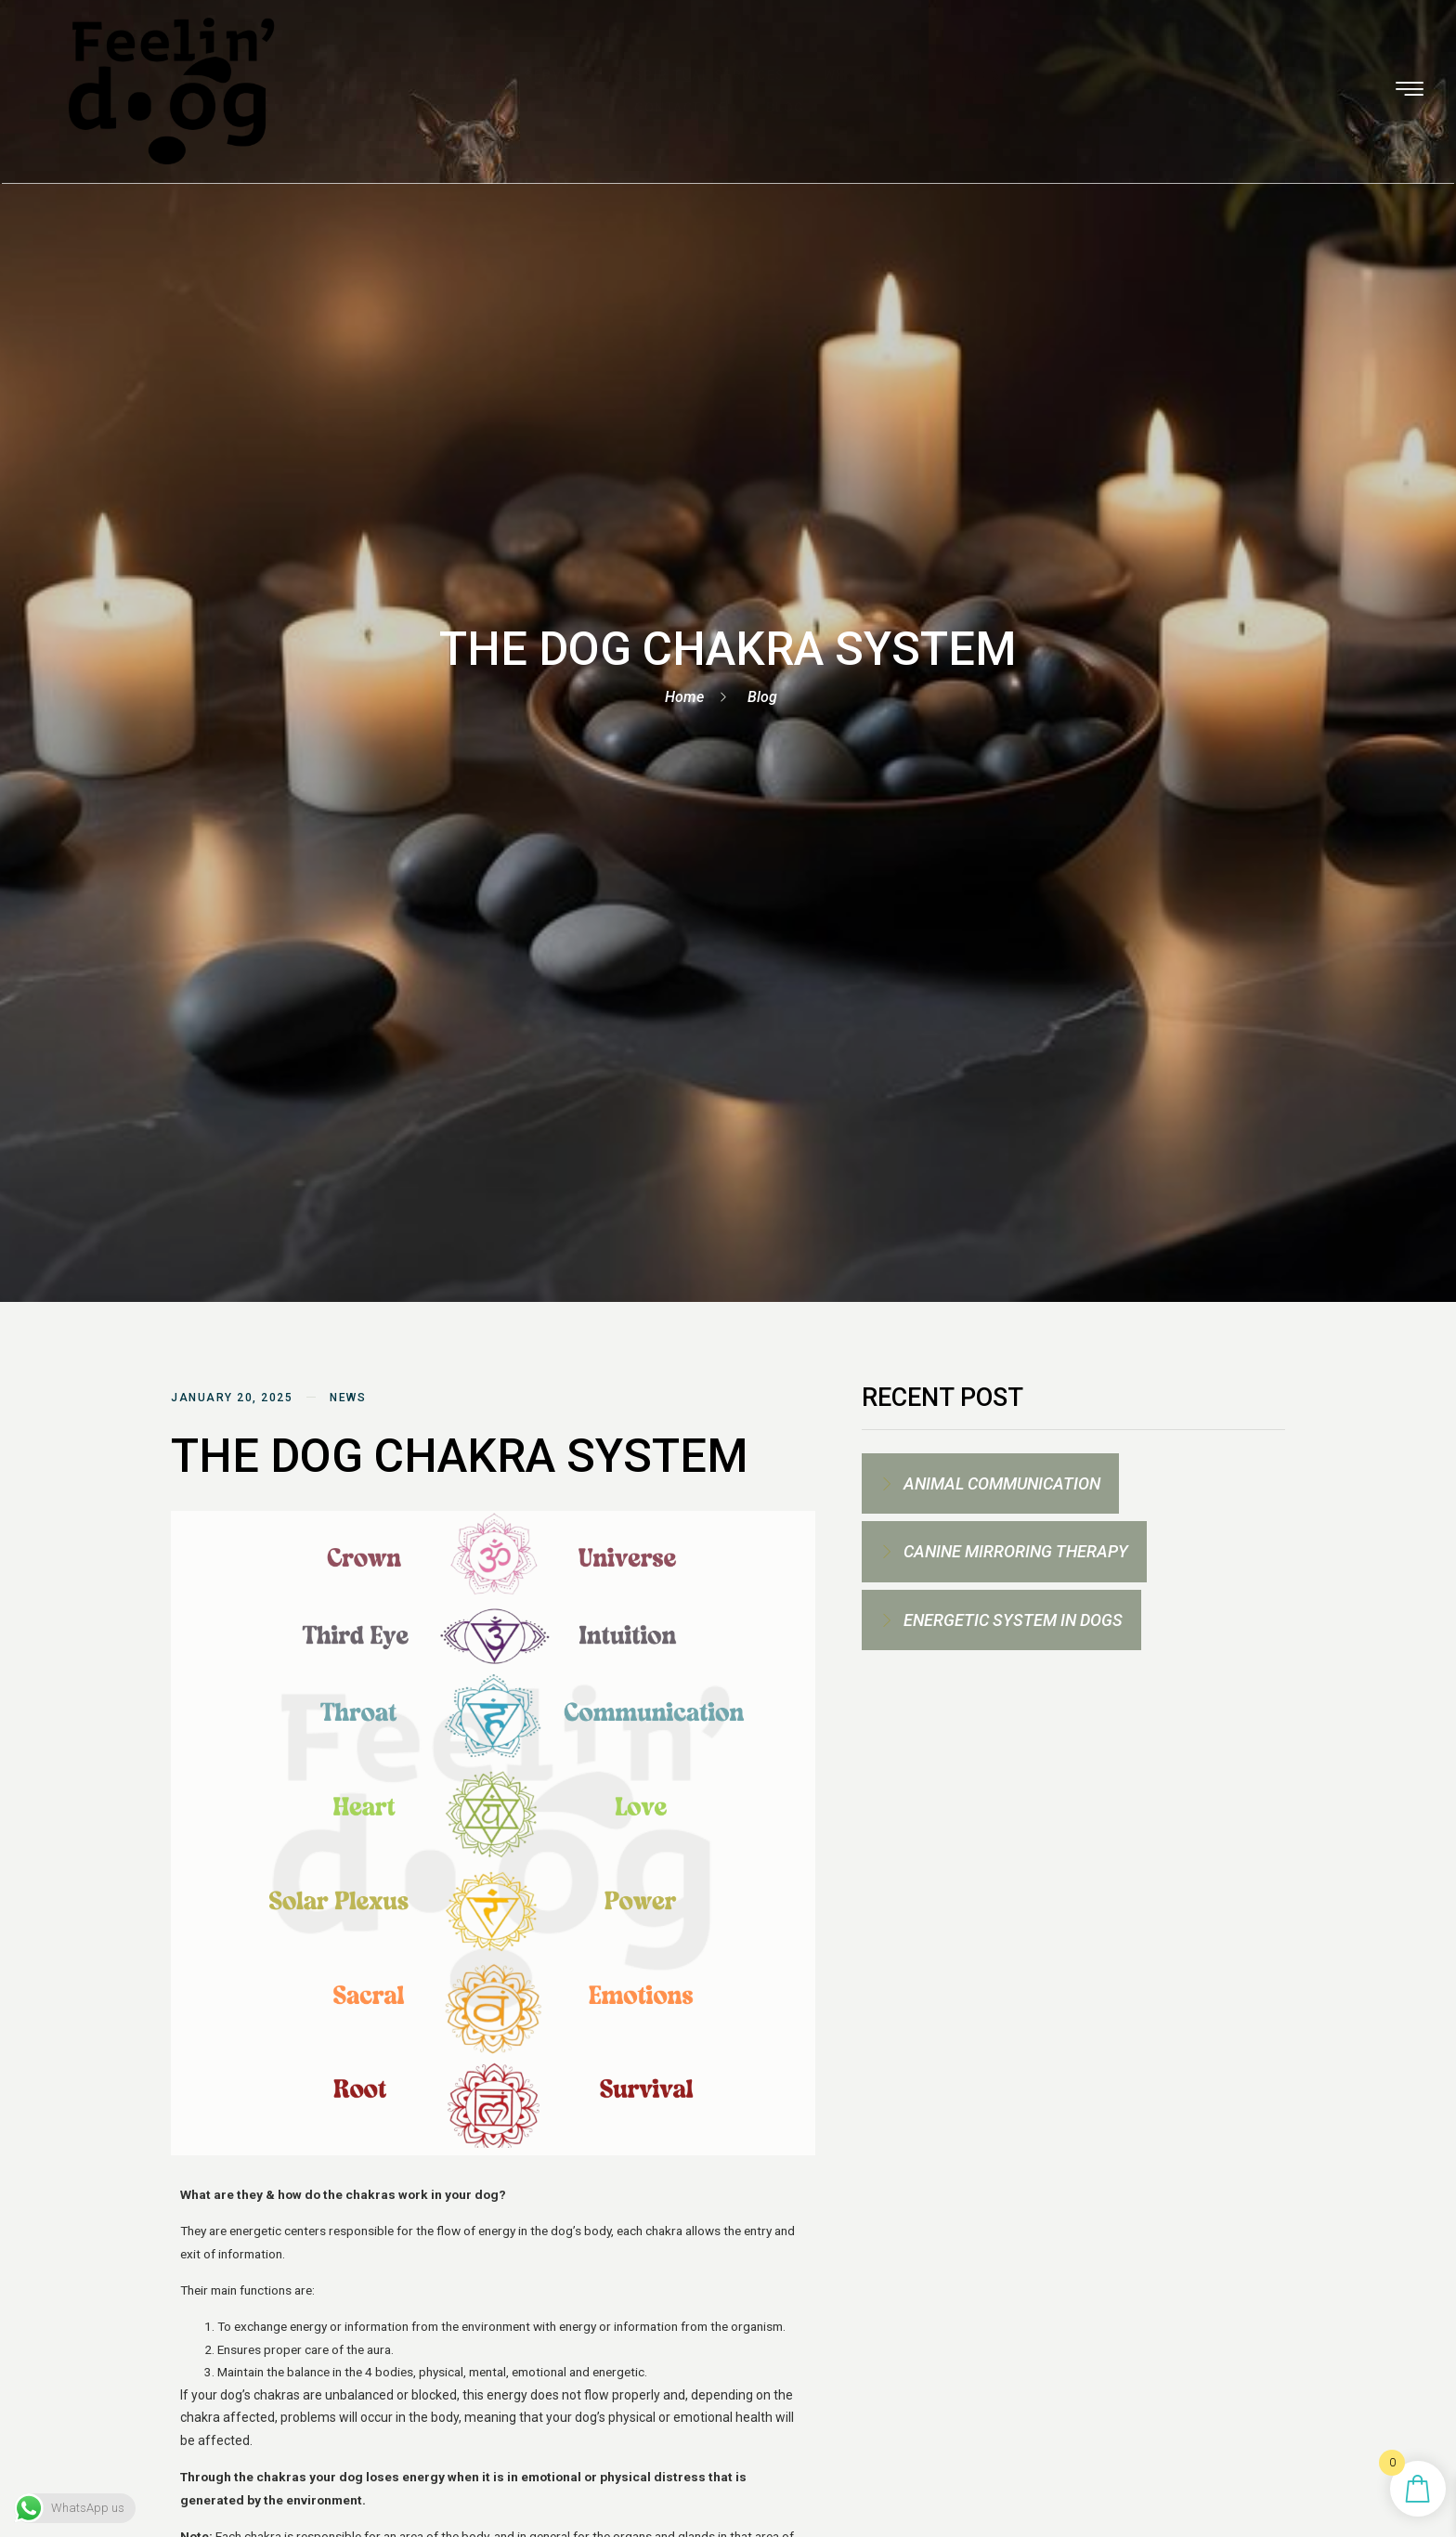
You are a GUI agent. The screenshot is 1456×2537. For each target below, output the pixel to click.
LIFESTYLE (955, 59)
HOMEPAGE (408, 59)
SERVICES (521, 59)
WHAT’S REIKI (831, 59)
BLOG (1178, 59)
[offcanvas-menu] (1353, 58)
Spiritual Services (670, 59)
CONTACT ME (1075, 59)
